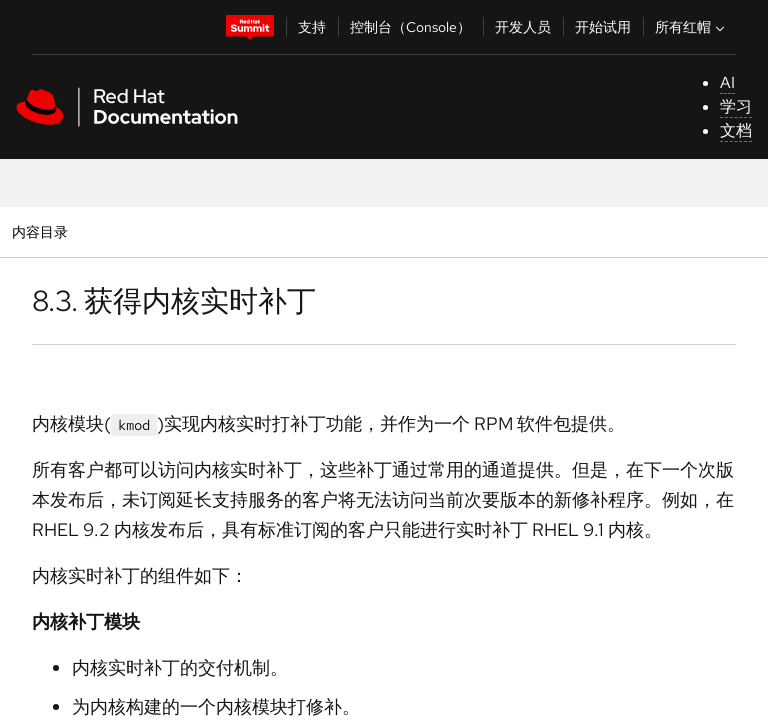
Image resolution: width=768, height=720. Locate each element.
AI (727, 82)
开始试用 (603, 27)
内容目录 (39, 231)
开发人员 (523, 27)
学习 (736, 106)
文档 (736, 130)
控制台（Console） (410, 27)
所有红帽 (692, 27)
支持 (312, 27)
